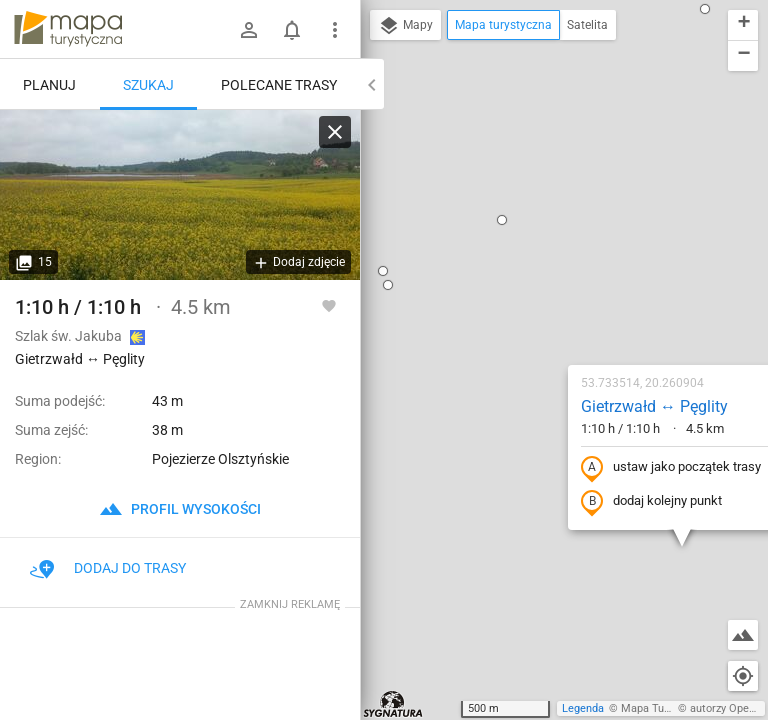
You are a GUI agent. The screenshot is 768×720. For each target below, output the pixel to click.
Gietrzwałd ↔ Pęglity (536, 211)
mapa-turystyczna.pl (68, 29)
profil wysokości (180, 509)
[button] (545, 657)
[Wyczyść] (335, 132)
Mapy (405, 26)
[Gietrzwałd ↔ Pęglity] (180, 195)
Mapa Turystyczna (666, 708)
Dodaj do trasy (108, 568)
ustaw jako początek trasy (553, 273)
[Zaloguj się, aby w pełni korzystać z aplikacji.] (329, 305)
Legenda (583, 708)
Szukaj (148, 85)
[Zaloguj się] (249, 30)
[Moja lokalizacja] (743, 676)
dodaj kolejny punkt (533, 307)
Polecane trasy (279, 85)
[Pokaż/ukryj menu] (335, 30)
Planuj (49, 85)
